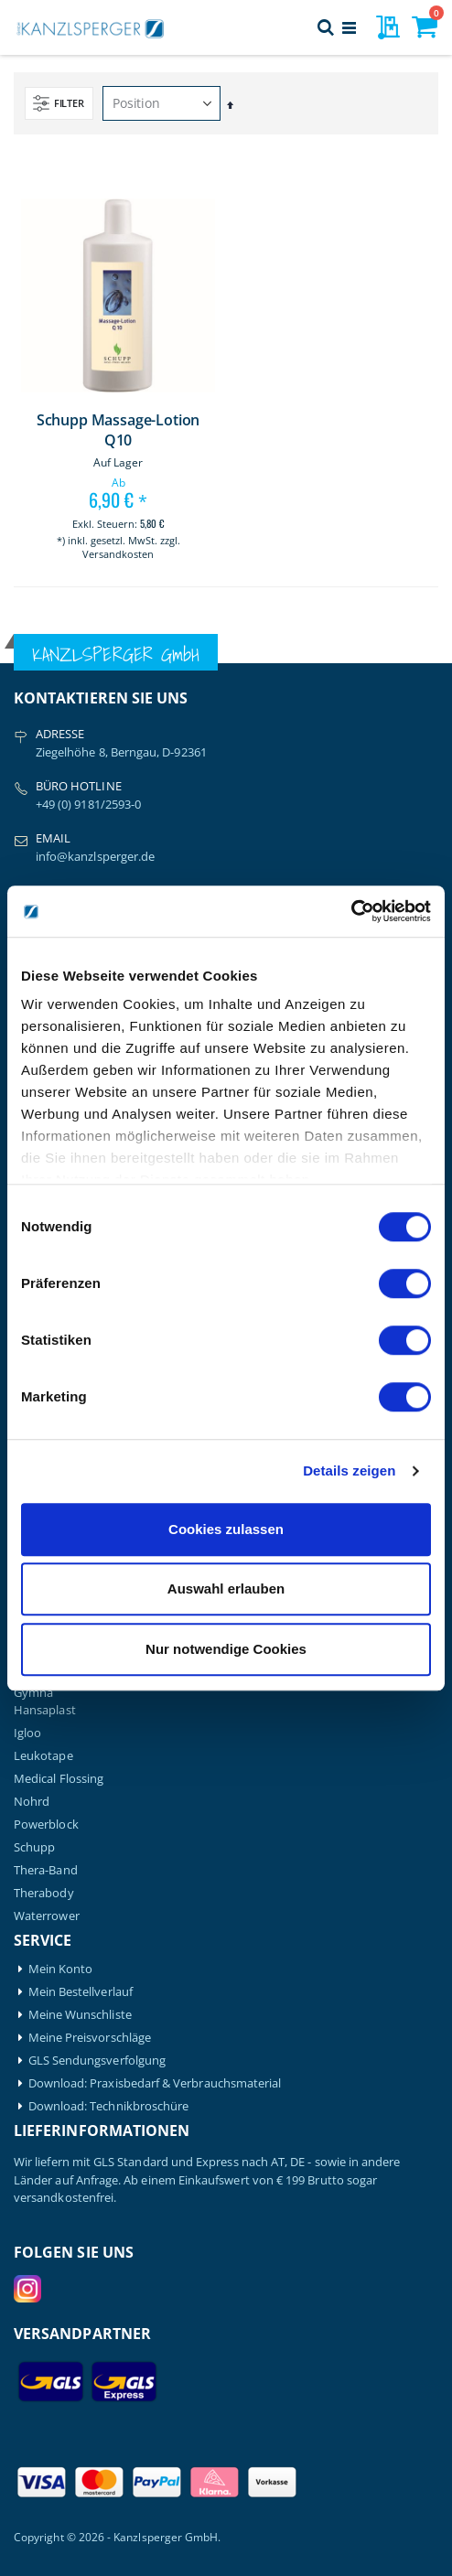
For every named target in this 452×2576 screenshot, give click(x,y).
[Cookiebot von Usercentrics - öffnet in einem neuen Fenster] (351, 911)
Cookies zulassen (226, 1529)
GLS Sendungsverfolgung (97, 2060)
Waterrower (47, 1916)
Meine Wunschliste (80, 2015)
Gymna (33, 1693)
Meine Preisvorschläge (89, 2038)
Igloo (27, 1733)
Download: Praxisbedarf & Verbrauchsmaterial (155, 2083)
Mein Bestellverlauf (80, 1992)
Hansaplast (45, 1710)
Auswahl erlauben (226, 1588)
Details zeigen (349, 1470)
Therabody (44, 1893)
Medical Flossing (58, 1779)
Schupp (34, 1847)
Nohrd (31, 1802)
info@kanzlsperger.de (95, 856)
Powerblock (46, 1824)
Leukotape (43, 1756)
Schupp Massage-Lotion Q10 (118, 430)
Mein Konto (60, 1969)
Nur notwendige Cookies (226, 1649)
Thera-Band (46, 1870)
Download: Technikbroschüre (108, 2106)
